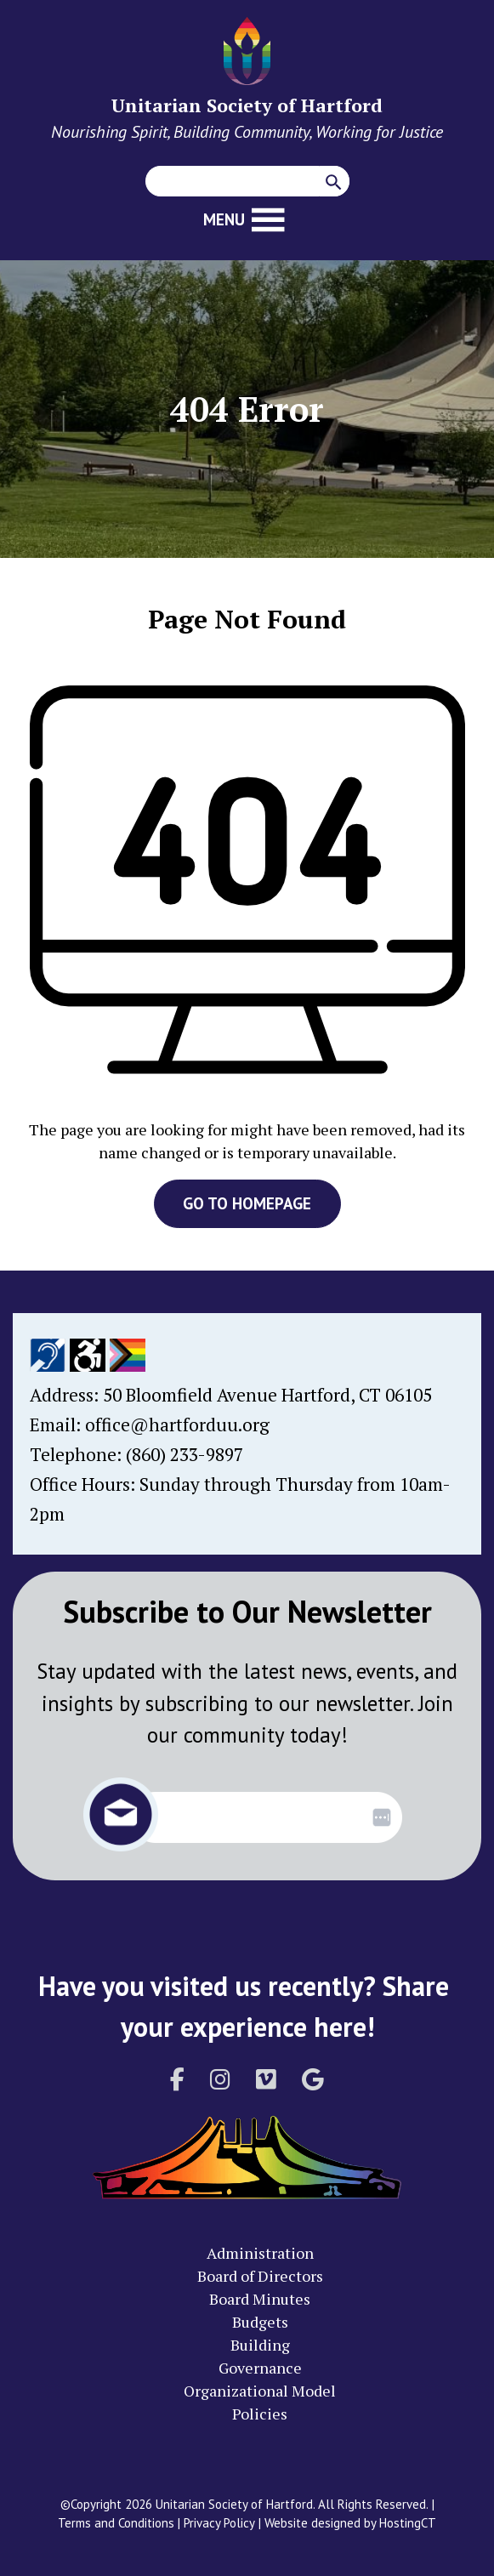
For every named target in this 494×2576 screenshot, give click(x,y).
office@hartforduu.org (177, 1424)
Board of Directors (260, 2276)
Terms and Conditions (116, 2523)
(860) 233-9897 (184, 1454)
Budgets (260, 2322)
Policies (259, 2413)
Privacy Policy (219, 2523)
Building (260, 2344)
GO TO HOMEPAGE (247, 1203)
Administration (260, 2253)
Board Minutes (259, 2299)
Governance (260, 2367)
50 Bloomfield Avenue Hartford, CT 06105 (267, 1395)
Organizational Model (260, 2390)
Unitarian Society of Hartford (247, 105)
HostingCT (407, 2523)
